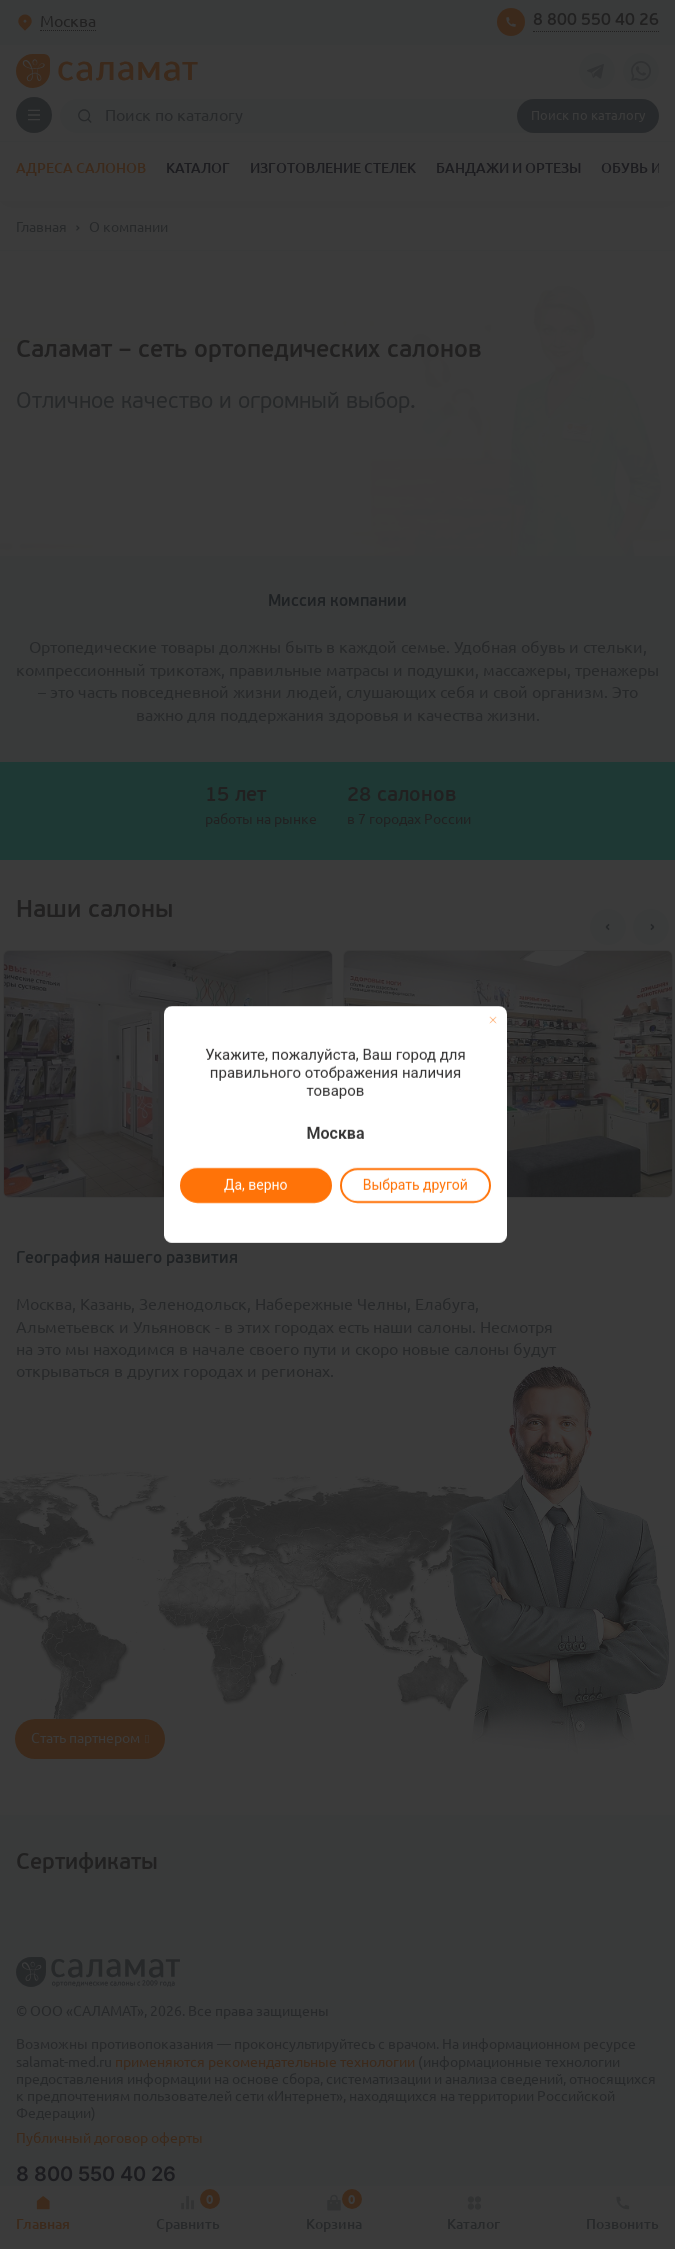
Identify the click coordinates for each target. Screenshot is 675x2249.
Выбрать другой (415, 1185)
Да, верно (256, 1185)
